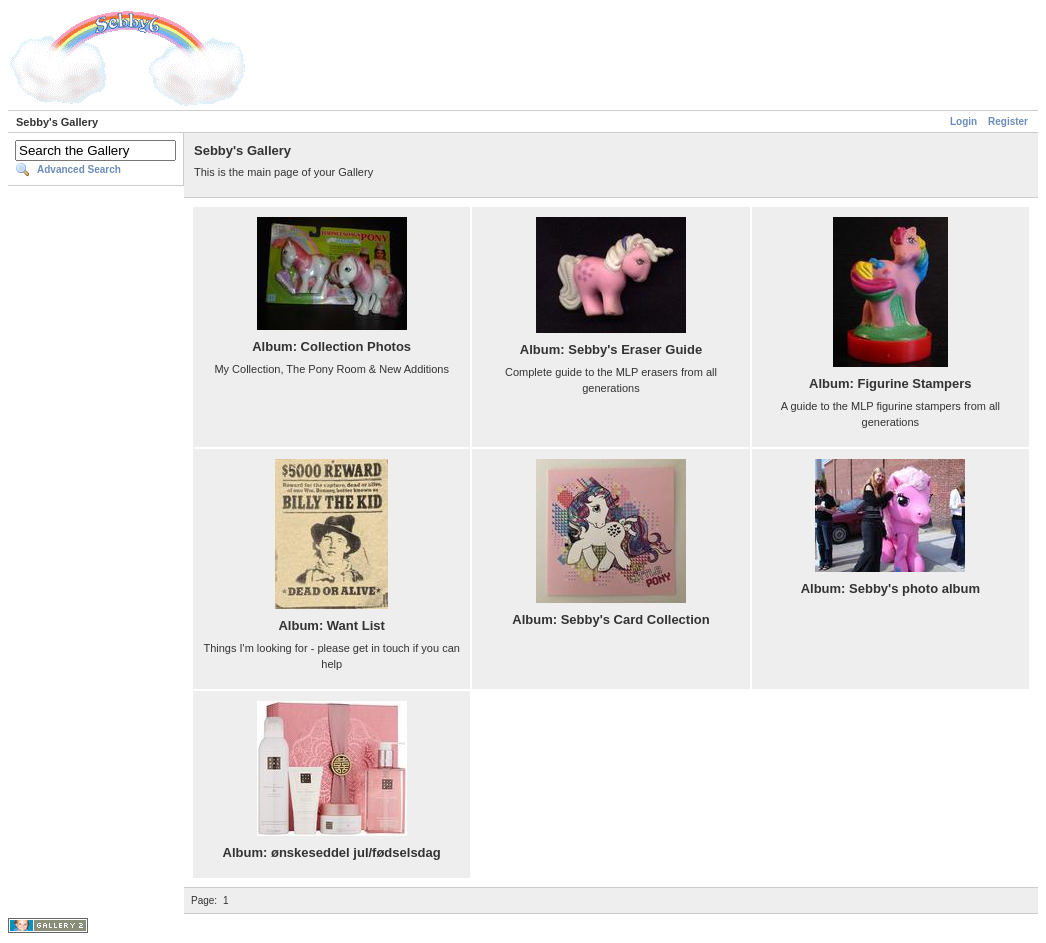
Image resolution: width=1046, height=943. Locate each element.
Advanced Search (79, 169)
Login (963, 121)
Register (1008, 121)
